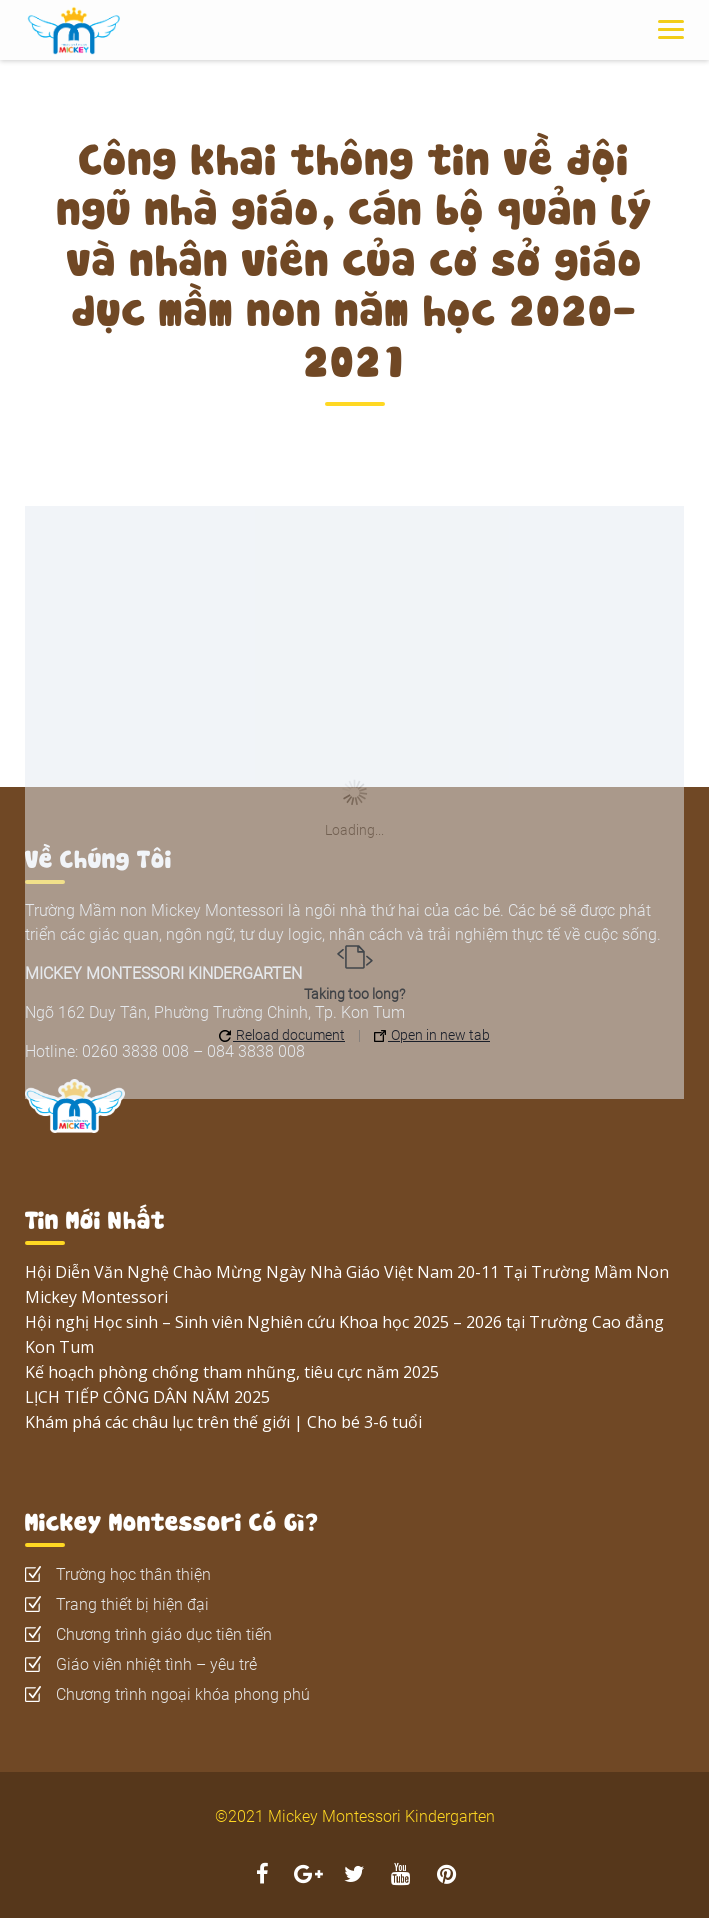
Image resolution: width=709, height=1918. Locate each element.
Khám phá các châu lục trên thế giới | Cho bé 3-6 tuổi (223, 1422)
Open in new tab (432, 1035)
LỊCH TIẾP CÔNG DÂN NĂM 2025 (147, 1397)
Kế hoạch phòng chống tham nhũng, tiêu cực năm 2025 (232, 1372)
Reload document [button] (282, 1035)
